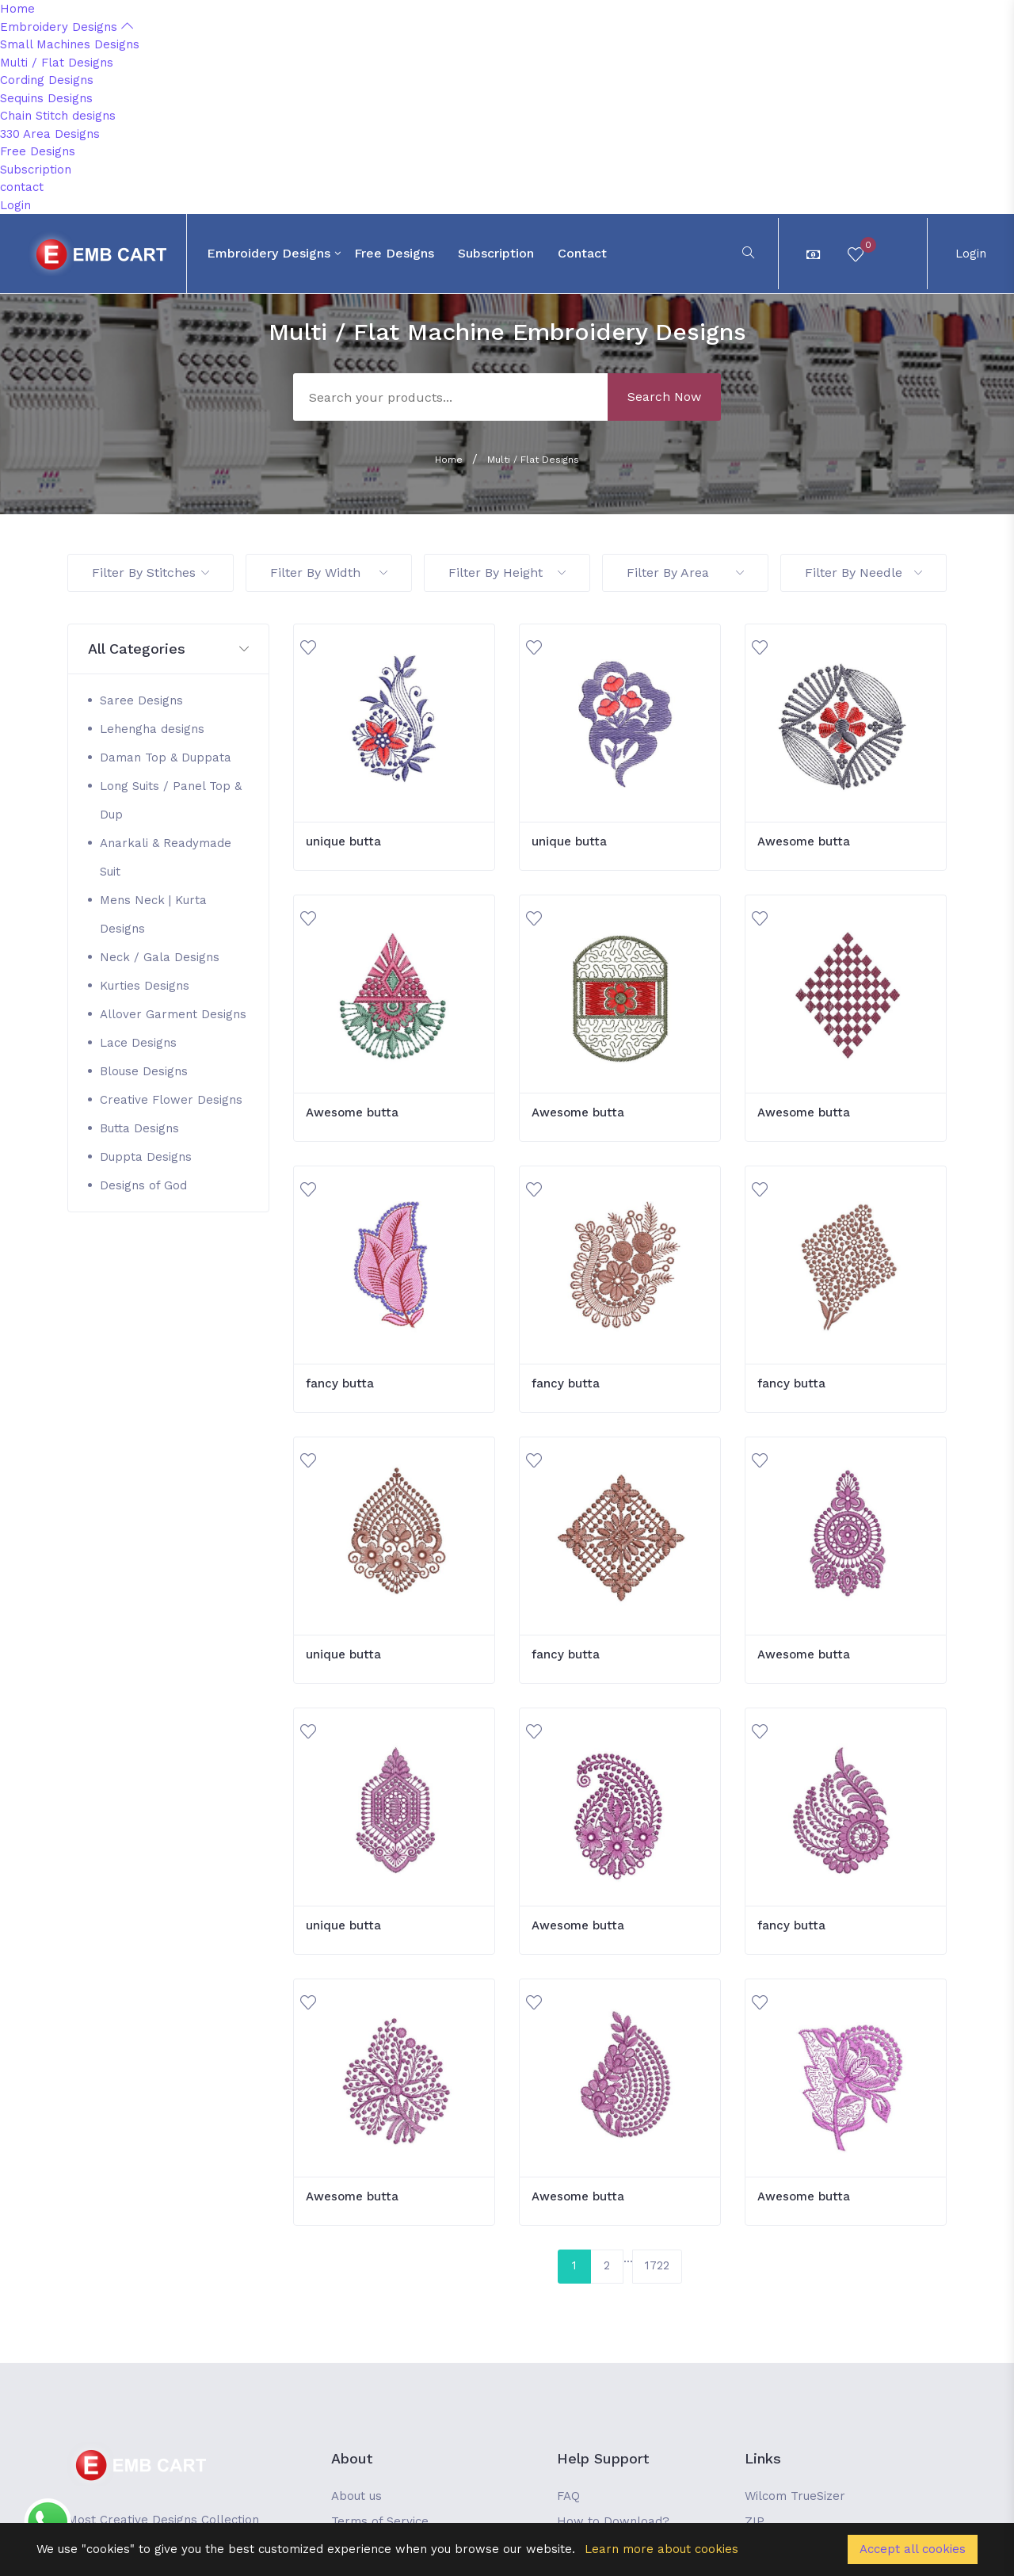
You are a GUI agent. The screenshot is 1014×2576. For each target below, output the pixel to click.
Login (15, 205)
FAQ (568, 2496)
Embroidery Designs (66, 27)
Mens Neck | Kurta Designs (153, 914)
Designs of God (143, 1185)
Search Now (664, 396)
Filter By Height (507, 572)
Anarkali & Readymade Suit (165, 857)
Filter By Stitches (150, 572)
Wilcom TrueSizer (795, 2496)
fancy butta (340, 1383)
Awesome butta (803, 841)
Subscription (35, 169)
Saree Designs (141, 700)
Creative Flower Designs (171, 1100)
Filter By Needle (863, 572)
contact (22, 187)
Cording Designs (46, 80)
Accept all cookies (913, 2549)
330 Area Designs (50, 134)
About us (356, 2496)
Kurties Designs (144, 986)
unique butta (343, 841)
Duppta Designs (146, 1157)
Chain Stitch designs (58, 116)
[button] (168, 649)
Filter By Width (328, 572)
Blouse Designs (144, 1071)
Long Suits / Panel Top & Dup (171, 800)
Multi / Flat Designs (56, 62)
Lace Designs (138, 1043)
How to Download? (613, 2521)
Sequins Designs (46, 98)
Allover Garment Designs (173, 1014)
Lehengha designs (152, 729)
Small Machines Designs (69, 44)
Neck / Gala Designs (159, 957)
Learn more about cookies (661, 2549)
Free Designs (37, 151)
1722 (657, 2265)
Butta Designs (139, 1128)
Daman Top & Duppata (165, 757)
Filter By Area (685, 572)
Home (17, 9)
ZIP (754, 2521)
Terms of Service (380, 2521)
